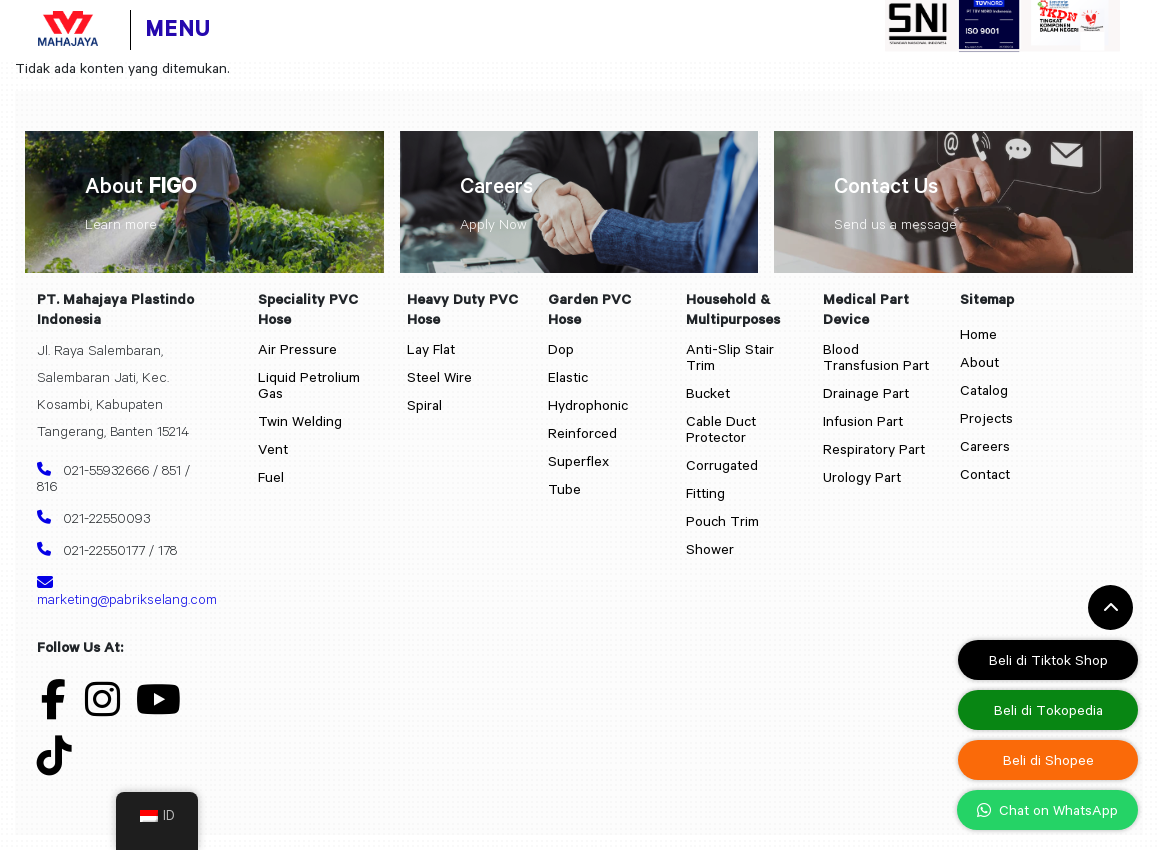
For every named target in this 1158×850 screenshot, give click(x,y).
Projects (986, 418)
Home (978, 334)
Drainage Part (866, 393)
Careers (985, 446)
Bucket (708, 393)
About (979, 362)
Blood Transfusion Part (876, 357)
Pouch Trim (722, 521)
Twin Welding (300, 421)
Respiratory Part (874, 449)
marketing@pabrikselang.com (117, 590)
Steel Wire (439, 377)
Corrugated (722, 465)
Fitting (705, 493)
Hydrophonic (588, 405)
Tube (564, 489)
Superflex (578, 461)
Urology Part (862, 477)
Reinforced (582, 433)
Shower (710, 549)
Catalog (984, 390)
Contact (985, 474)
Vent (273, 449)
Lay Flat (431, 349)
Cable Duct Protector (721, 429)
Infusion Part (863, 421)
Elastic (568, 377)
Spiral (424, 405)
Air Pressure (297, 349)
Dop (561, 349)
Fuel (271, 477)
